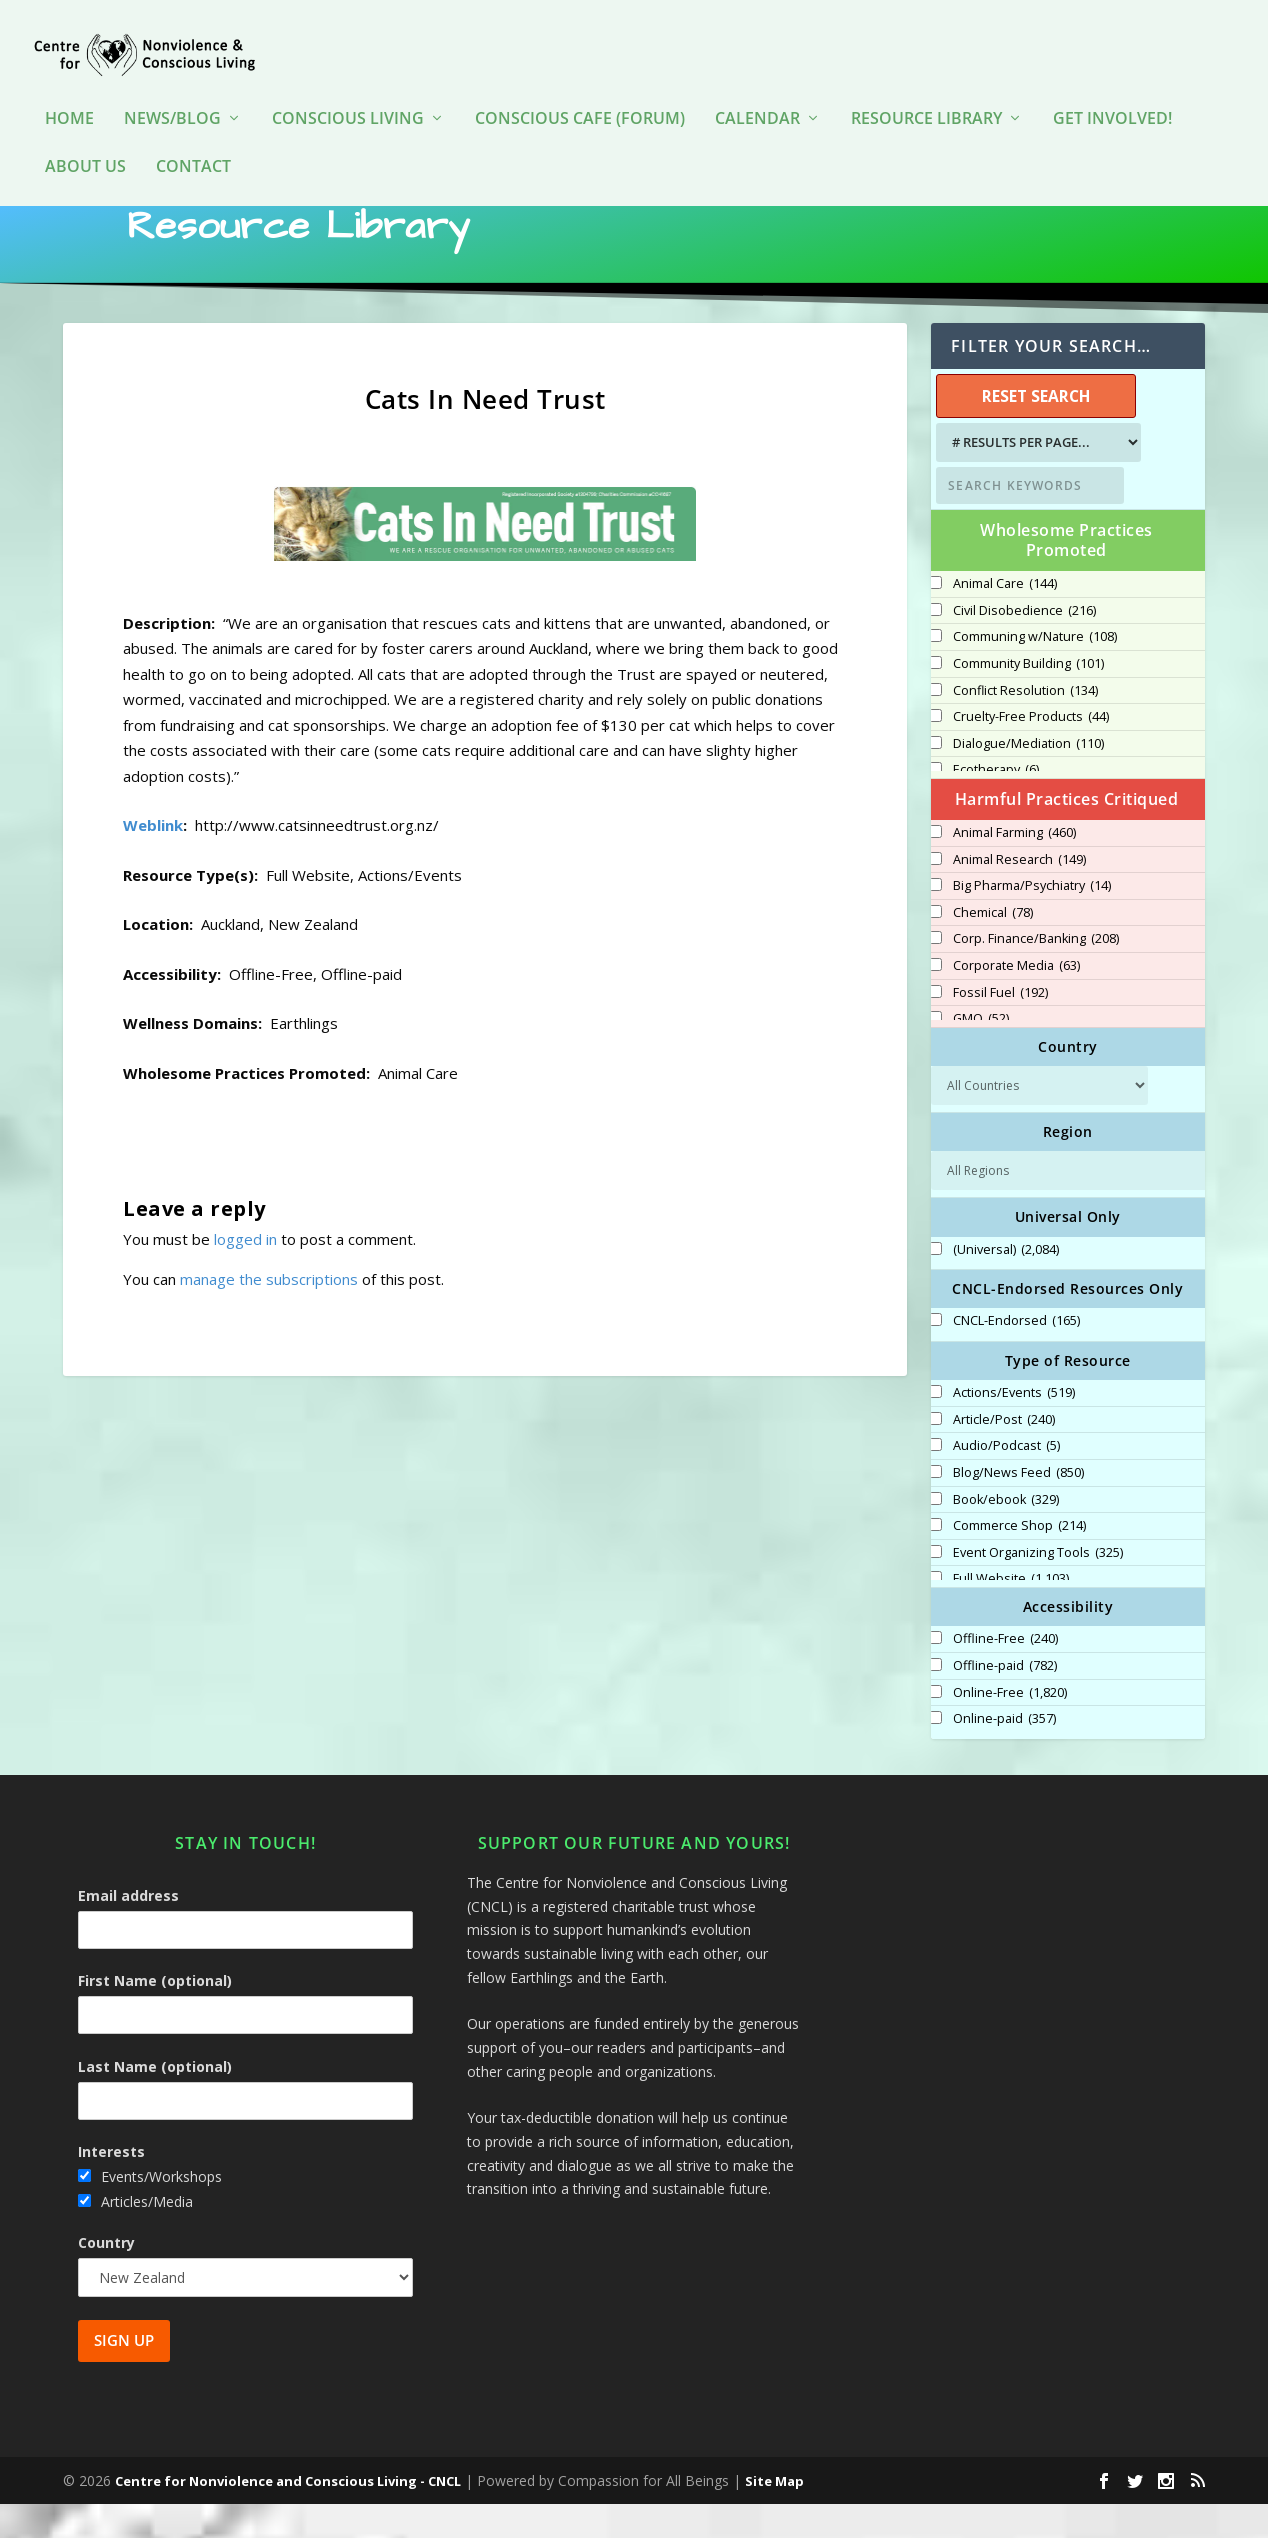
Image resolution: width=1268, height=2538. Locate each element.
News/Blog (172, 89)
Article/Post (1004, 1454)
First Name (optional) (155, 2014)
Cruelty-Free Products (1031, 751)
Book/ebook (1006, 1534)
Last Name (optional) (155, 2099)
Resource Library (926, 89)
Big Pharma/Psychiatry (1032, 920)
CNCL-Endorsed (1016, 1355)
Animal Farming (1014, 867)
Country (106, 2276)
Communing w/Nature (1035, 671)
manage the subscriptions (269, 1313)
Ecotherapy (996, 804)
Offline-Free (1005, 1673)
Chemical (993, 947)
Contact (193, 137)
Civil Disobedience (1024, 645)
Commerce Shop (1019, 1560)
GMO (981, 1053)
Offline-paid (1005, 1700)
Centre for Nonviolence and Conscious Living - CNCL (288, 2515)
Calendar (757, 89)
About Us (85, 137)
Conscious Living (348, 89)
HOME (69, 89)
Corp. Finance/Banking (1036, 973)
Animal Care (1005, 618)
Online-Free (1010, 1727)
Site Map (774, 2515)
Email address (128, 1929)
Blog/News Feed (1018, 1507)
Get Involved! (1112, 89)
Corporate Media (1016, 1000)
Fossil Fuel (1000, 1027)
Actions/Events (1014, 1427)
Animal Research (1019, 894)
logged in (245, 1273)
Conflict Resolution (1025, 725)
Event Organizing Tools (1038, 1587)
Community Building (1028, 698)
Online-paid (1004, 1753)
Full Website (1011, 1613)
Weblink (153, 859)
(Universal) (1006, 1284)
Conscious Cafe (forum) (580, 89)
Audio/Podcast (1006, 1480)
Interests (111, 2185)
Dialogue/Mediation (1028, 778)
